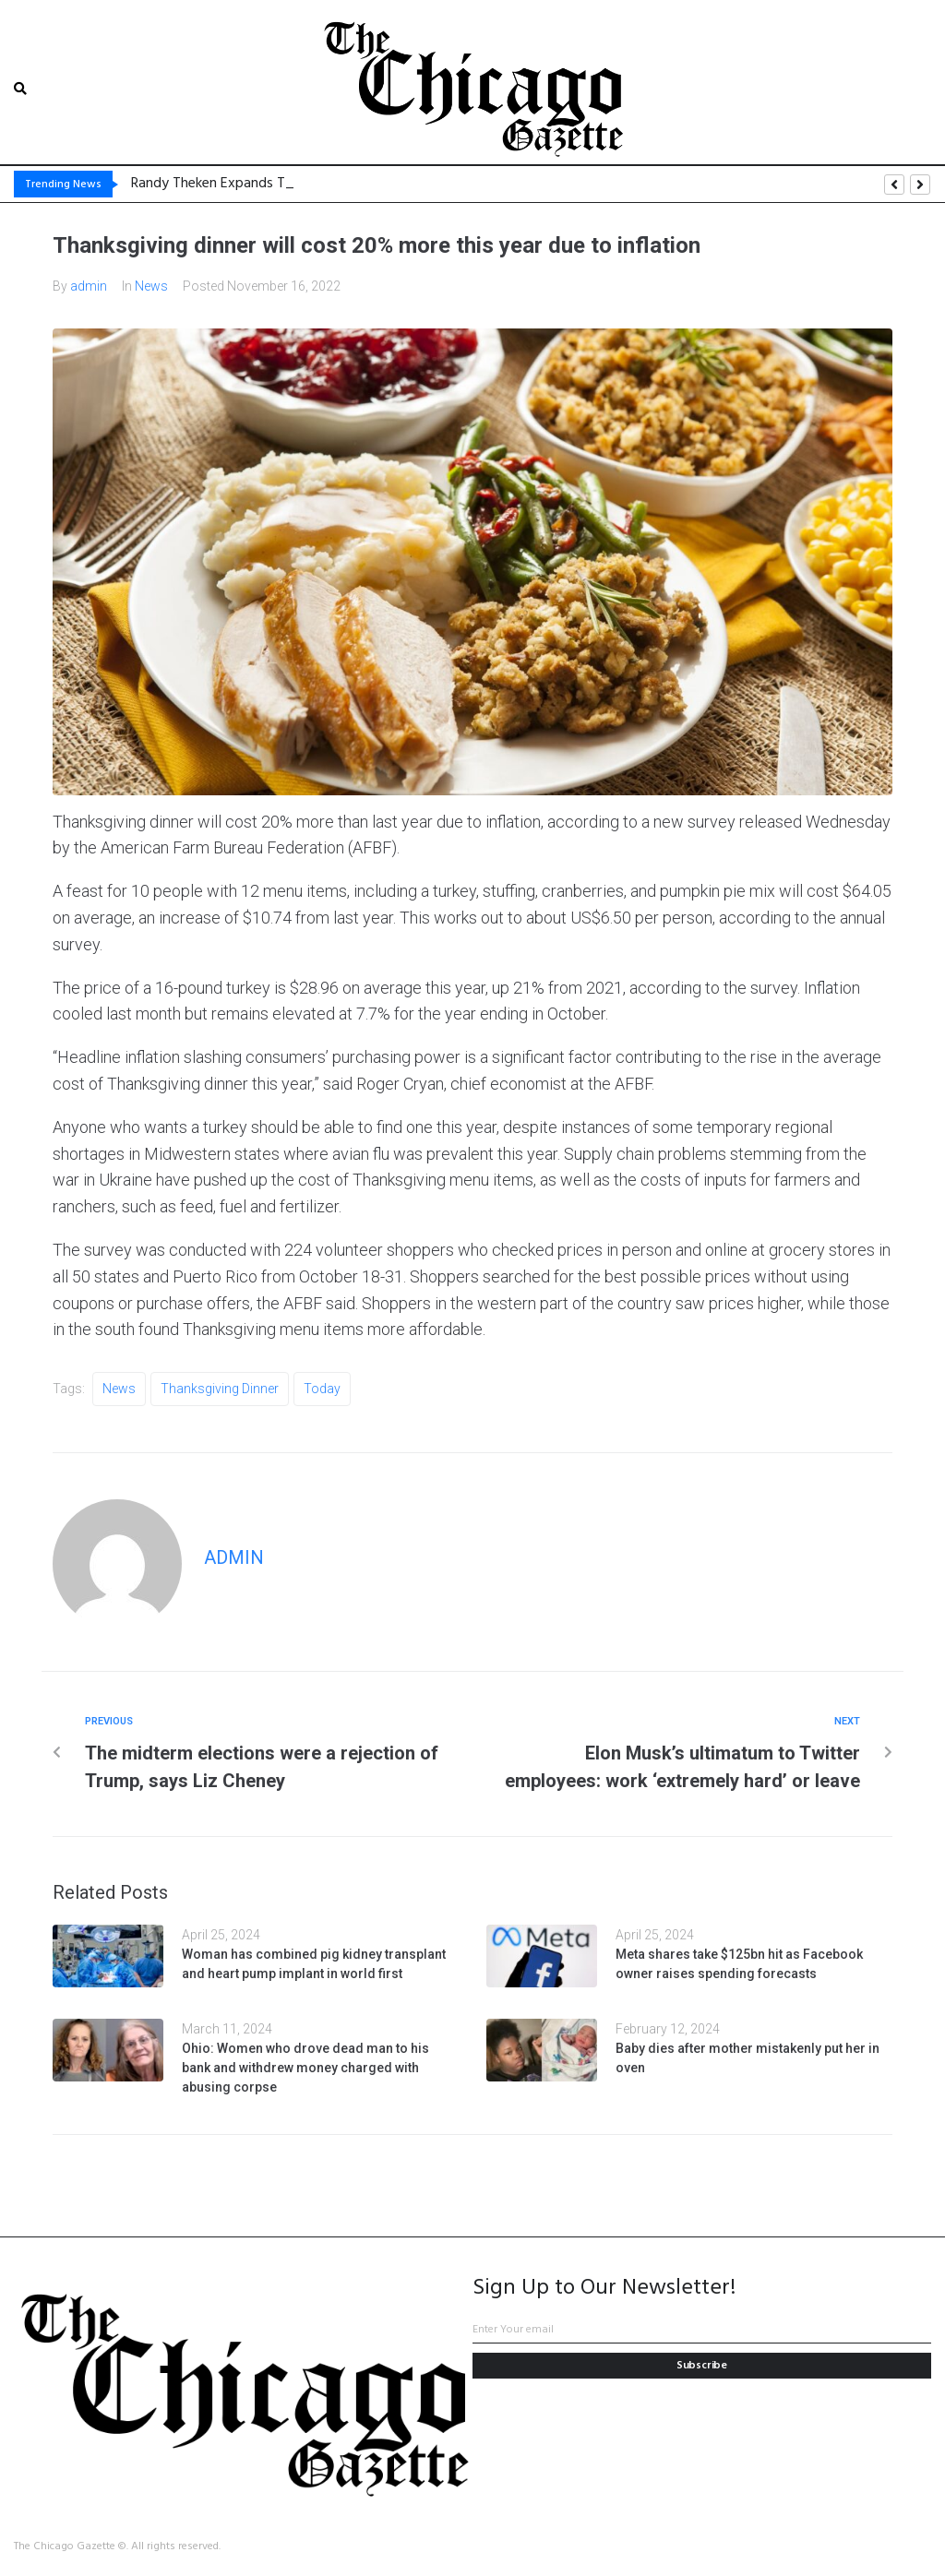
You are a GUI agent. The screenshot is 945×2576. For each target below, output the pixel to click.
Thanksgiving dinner (220, 1387)
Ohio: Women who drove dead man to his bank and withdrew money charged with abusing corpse (305, 2066)
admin (88, 285)
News (151, 285)
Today (322, 1387)
